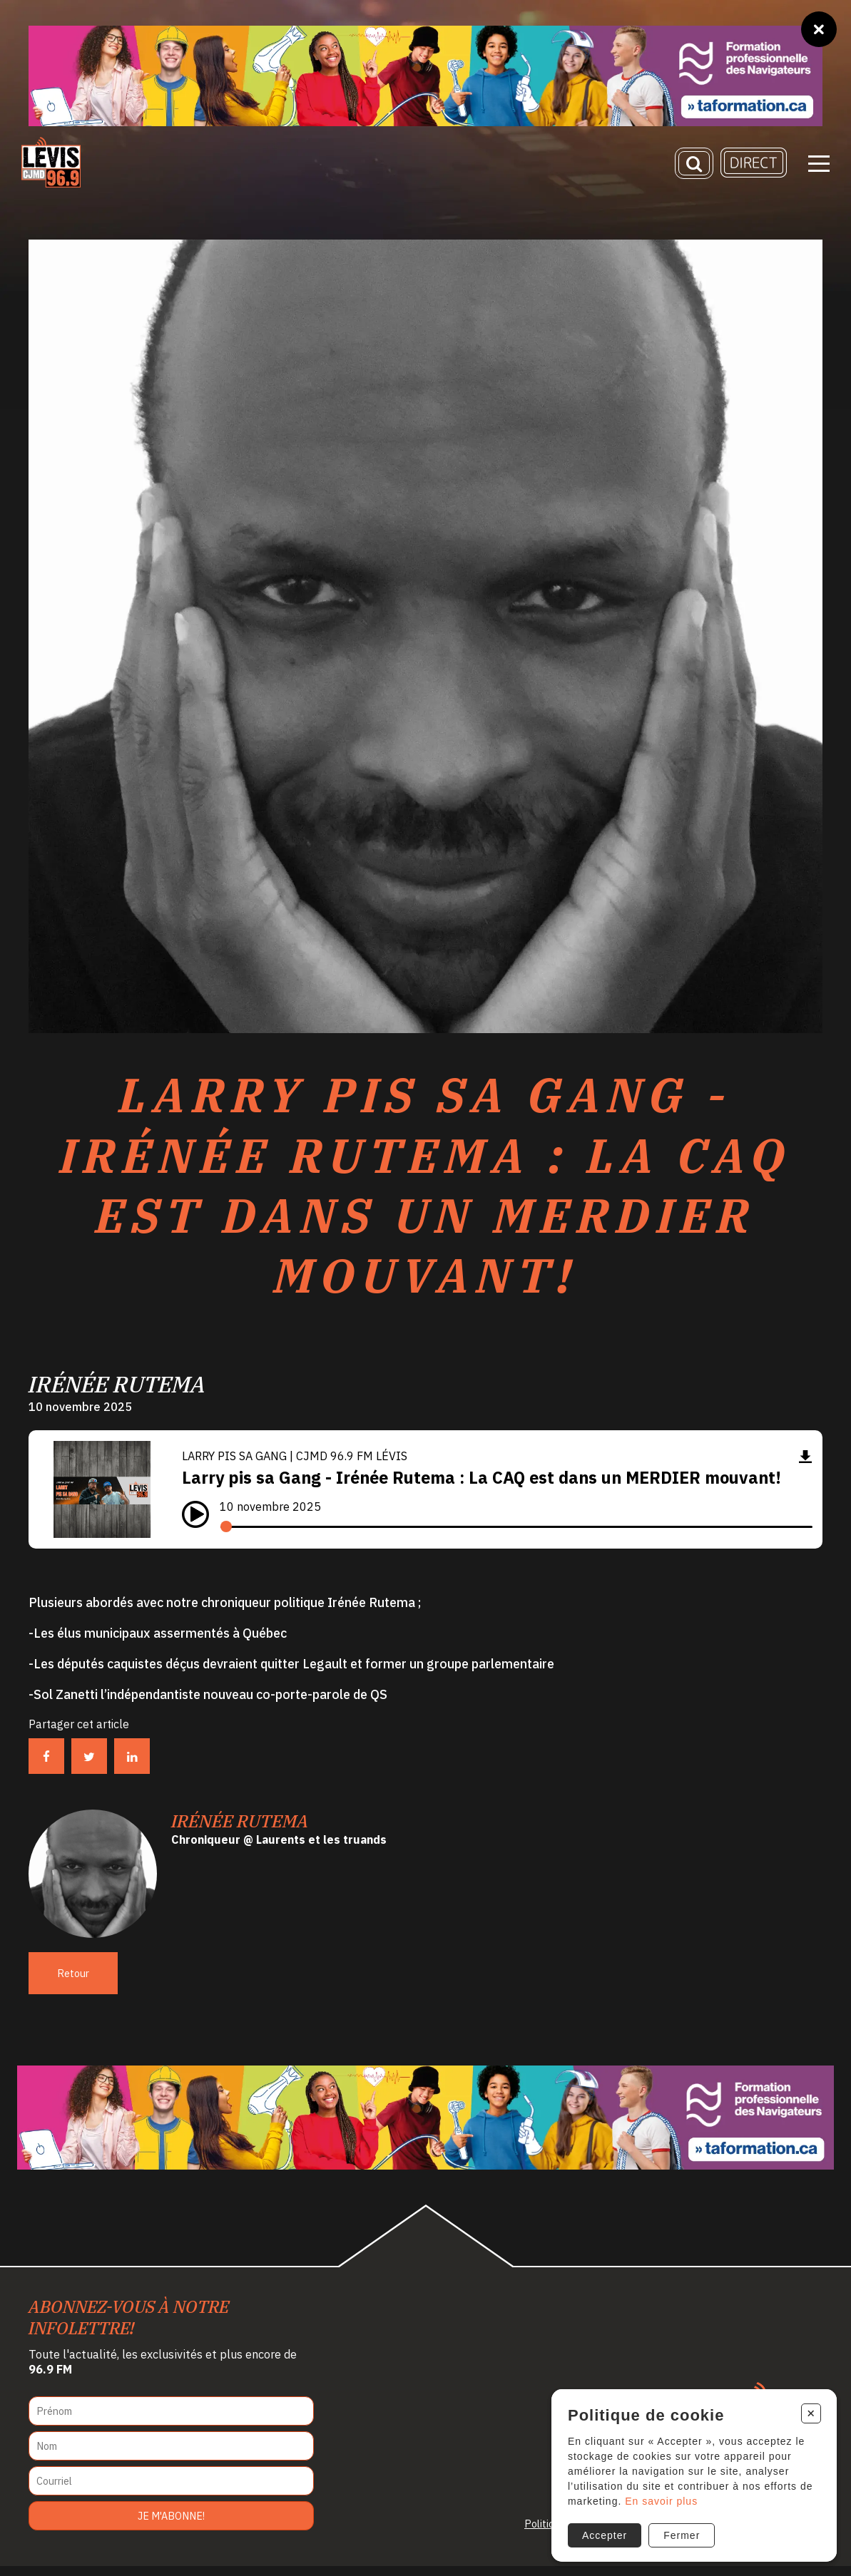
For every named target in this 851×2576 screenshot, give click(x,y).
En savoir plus (659, 2498)
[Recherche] (694, 165)
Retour (73, 1983)
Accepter (602, 2532)
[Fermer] (819, 29)
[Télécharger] (805, 1466)
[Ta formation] (425, 76)
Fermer (679, 2532)
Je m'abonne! (171, 2526)
